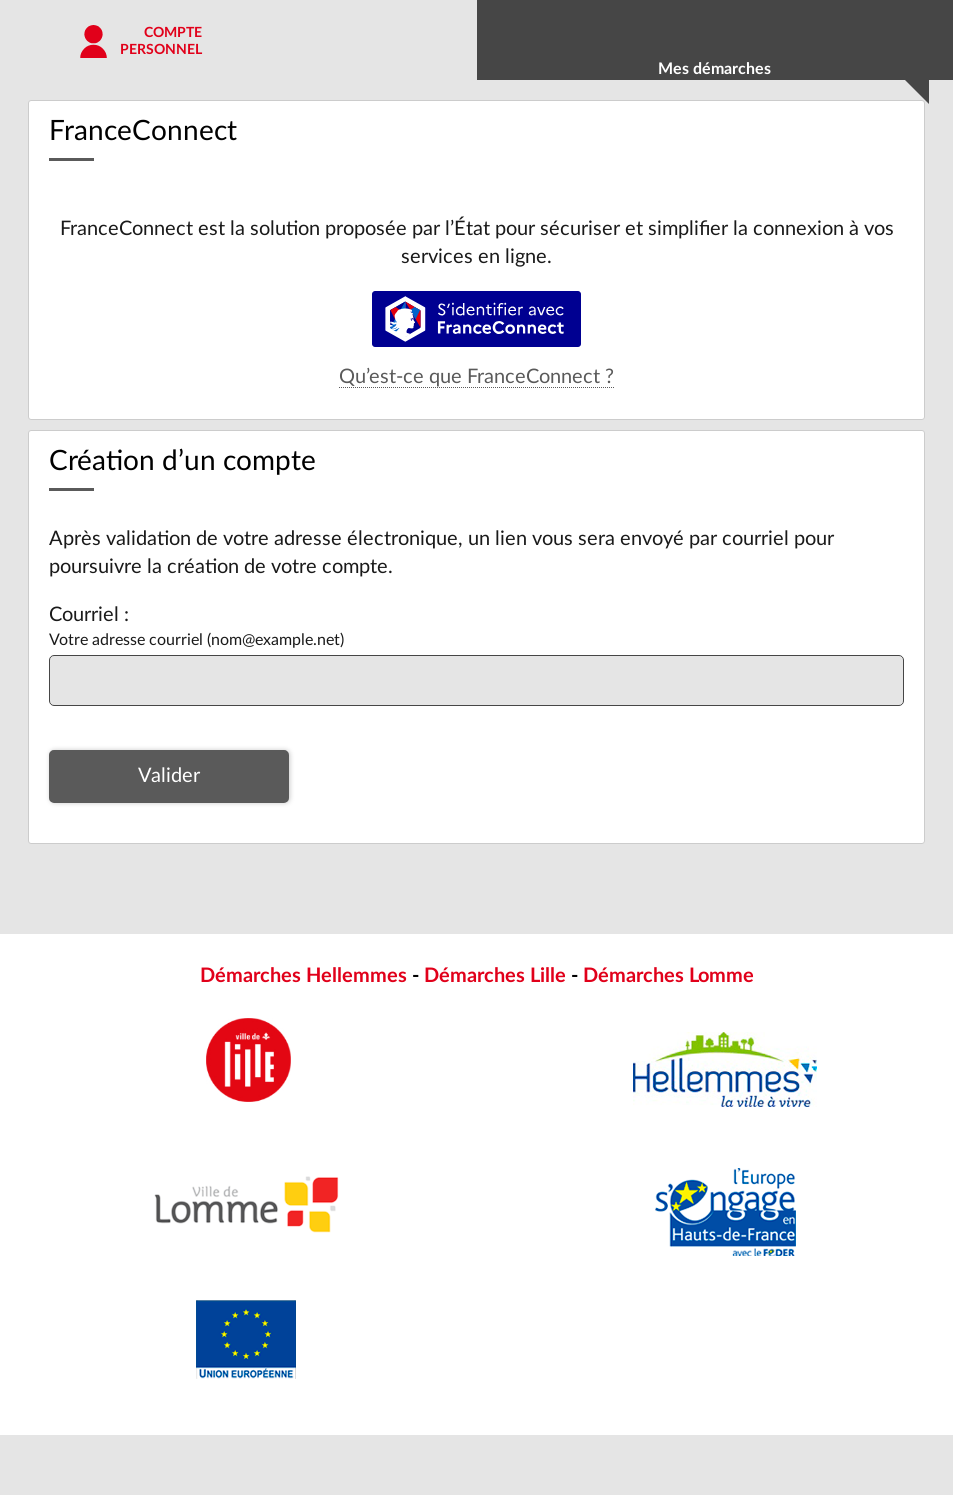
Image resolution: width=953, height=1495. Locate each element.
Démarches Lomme (668, 976)
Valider (169, 776)
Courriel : (89, 615)
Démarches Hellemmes (303, 976)
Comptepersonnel (161, 41)
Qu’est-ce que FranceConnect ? (476, 377)
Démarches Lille (495, 976)
